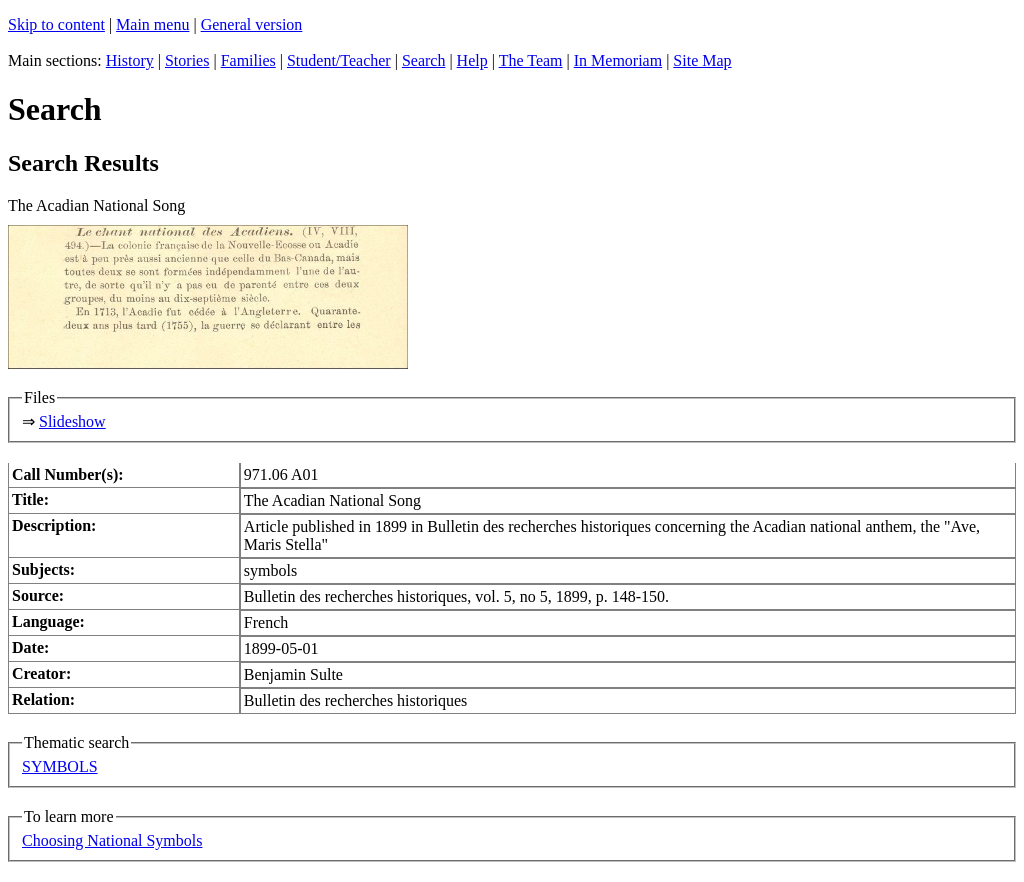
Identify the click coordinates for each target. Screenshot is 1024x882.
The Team (531, 60)
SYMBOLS (60, 766)
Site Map (702, 60)
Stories (187, 60)
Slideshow (72, 421)
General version (252, 24)
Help (472, 60)
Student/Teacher (339, 60)
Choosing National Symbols (112, 840)
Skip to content (56, 24)
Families (248, 60)
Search (424, 60)
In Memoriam (618, 60)
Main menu (152, 24)
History (130, 60)
